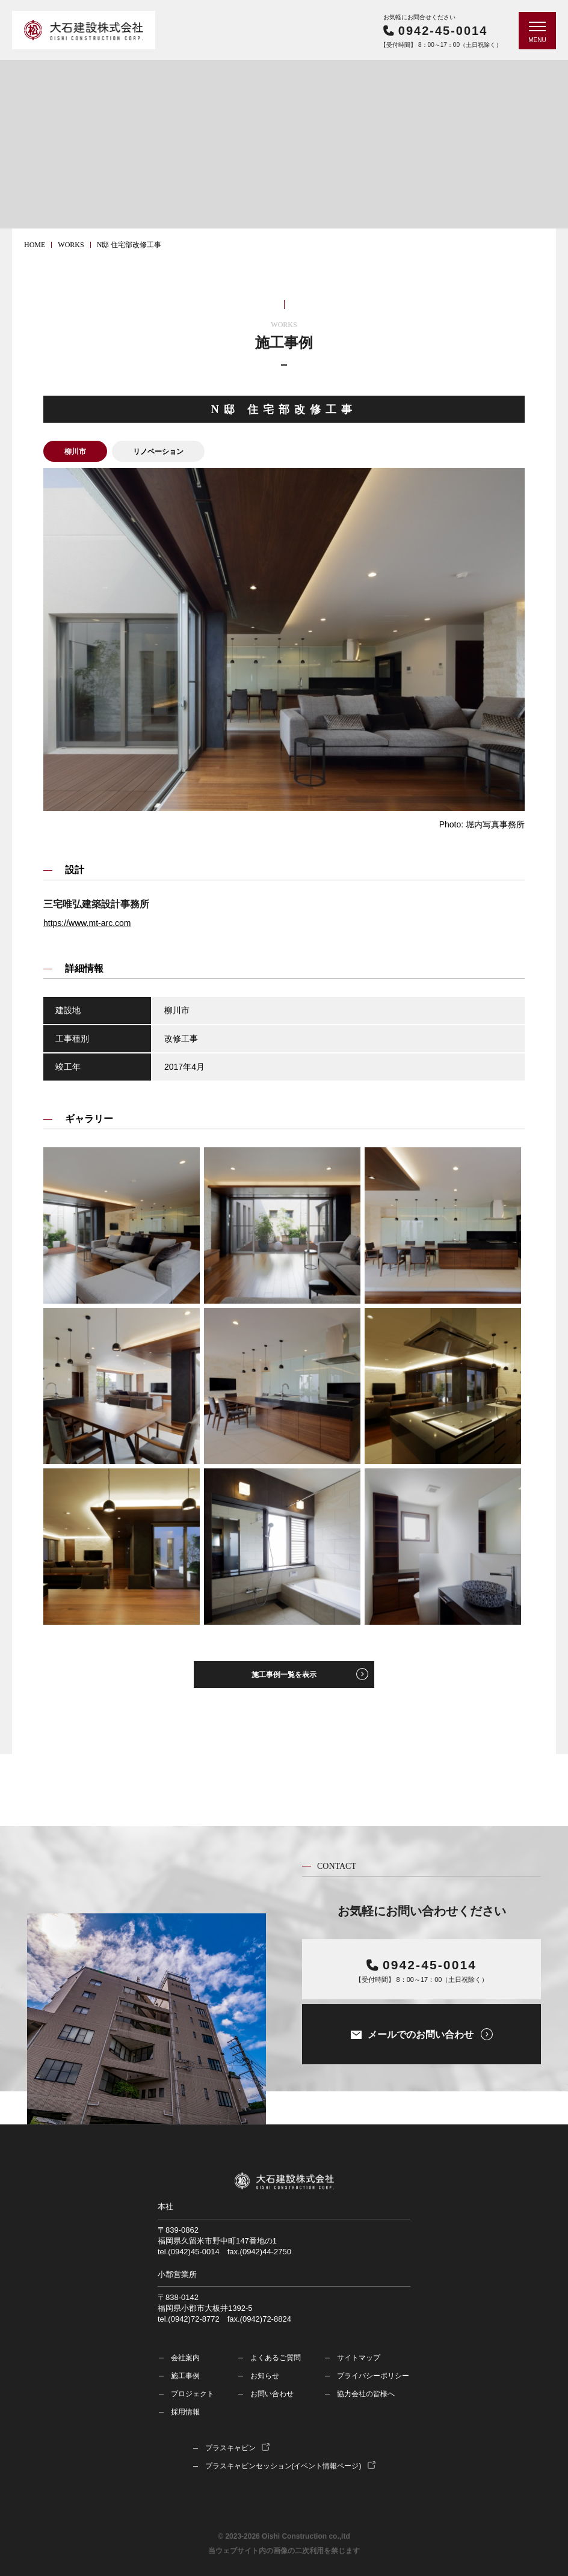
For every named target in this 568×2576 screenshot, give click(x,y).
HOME (34, 245)
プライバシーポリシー (373, 2376)
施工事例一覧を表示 (284, 1674)
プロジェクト (192, 2394)
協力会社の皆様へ (366, 2394)
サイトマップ (358, 2358)
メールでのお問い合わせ (421, 2034)
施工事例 (185, 2376)
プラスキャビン (230, 2448)
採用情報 (185, 2412)
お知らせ (264, 2376)
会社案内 (185, 2358)
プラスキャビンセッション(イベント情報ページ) (283, 2466)
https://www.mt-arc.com (87, 923)
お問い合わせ (272, 2394)
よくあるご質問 (275, 2358)
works (71, 245)
